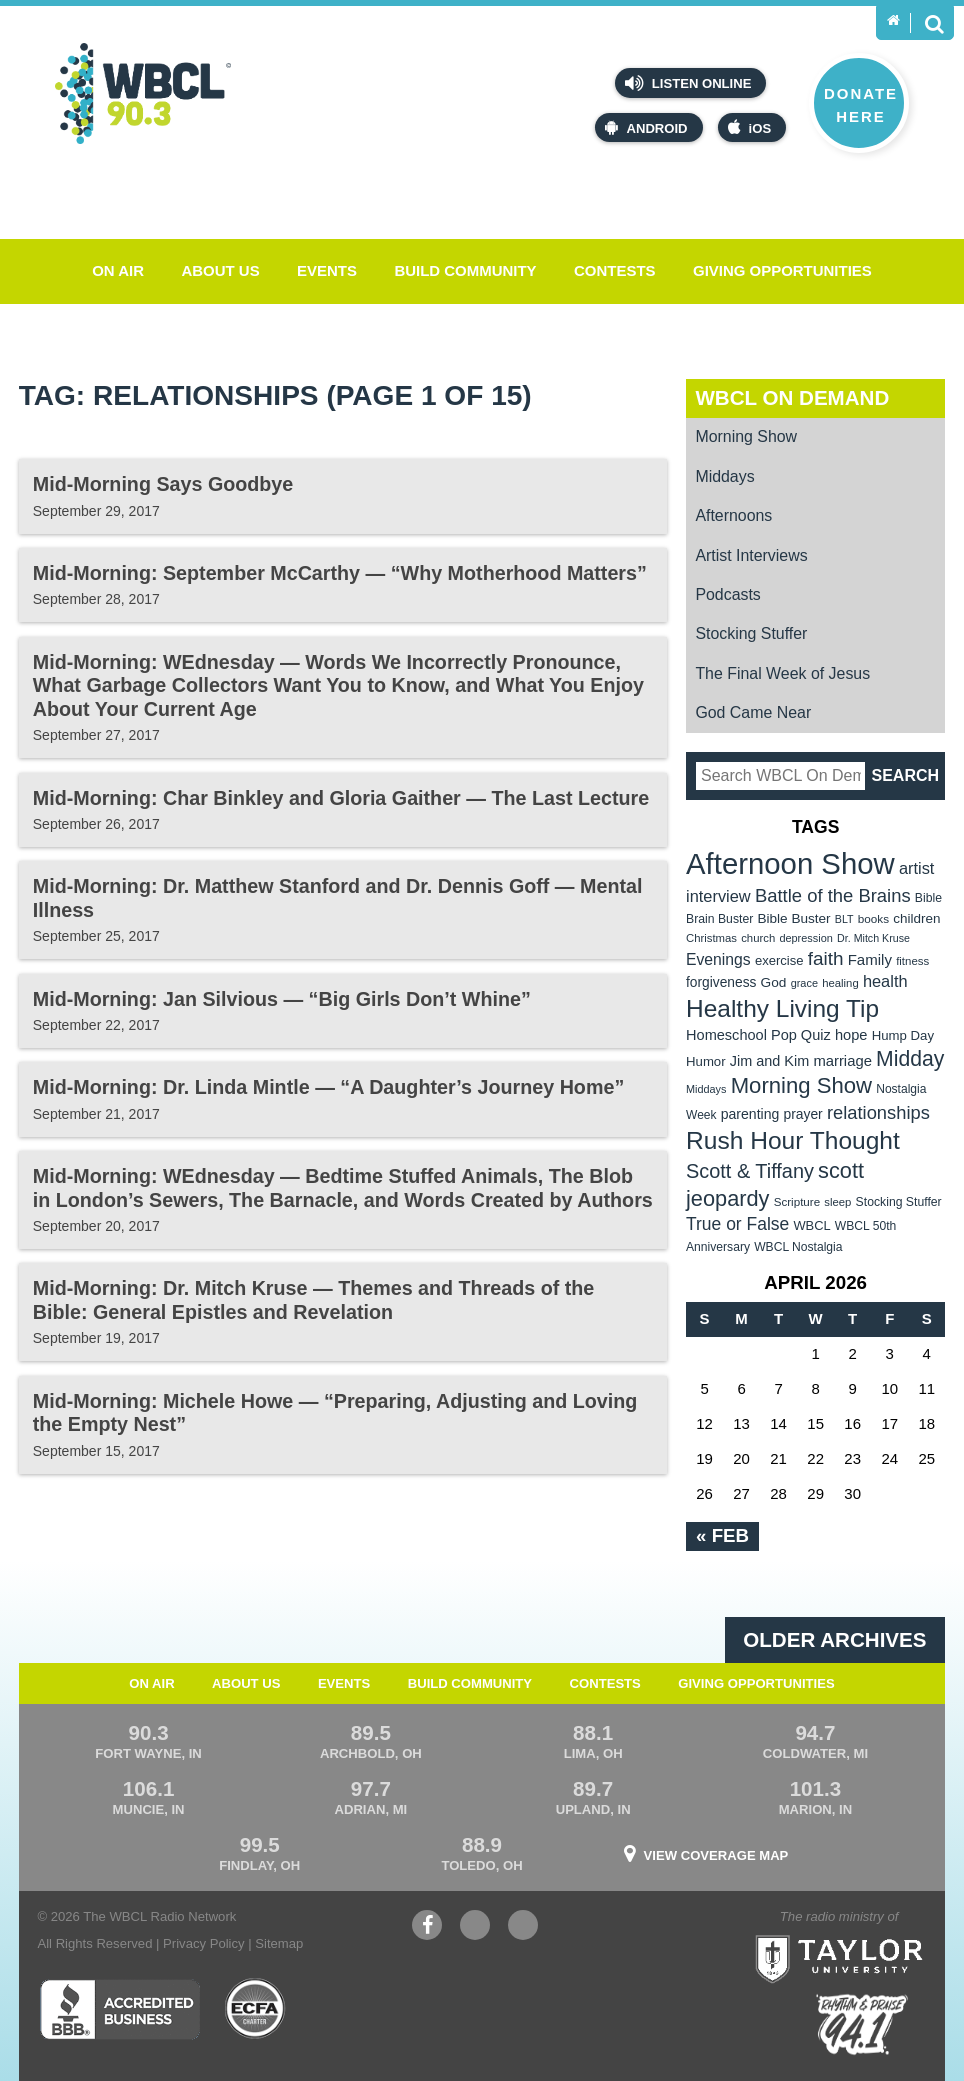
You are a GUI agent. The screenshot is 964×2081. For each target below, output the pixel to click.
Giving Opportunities (782, 270)
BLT (844, 919)
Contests (615, 270)
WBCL (811, 1225)
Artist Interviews (751, 555)
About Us (220, 270)
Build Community (465, 270)
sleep (837, 1202)
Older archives (834, 1639)
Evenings (718, 959)
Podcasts (727, 594)
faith (826, 958)
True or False (737, 1224)
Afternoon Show (790, 863)
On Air (118, 270)
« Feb (722, 1535)
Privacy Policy (204, 1943)
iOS (750, 127)
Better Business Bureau (119, 2009)
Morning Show (746, 436)
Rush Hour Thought (793, 1140)
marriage (842, 1061)
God (774, 982)
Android (646, 127)
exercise (779, 960)
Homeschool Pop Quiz (758, 1035)
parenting (750, 1114)
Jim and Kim (769, 1061)
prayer (802, 1114)
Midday (910, 1058)
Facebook (427, 1927)
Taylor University (879, 1934)
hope (851, 1035)
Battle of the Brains (833, 895)
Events (327, 270)
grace (804, 983)
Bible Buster (793, 918)
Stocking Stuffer (751, 633)
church (758, 938)
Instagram (523, 1927)
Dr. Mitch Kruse (873, 938)
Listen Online (688, 83)
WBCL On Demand (792, 397)
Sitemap (279, 1943)
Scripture (797, 1201)
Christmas (711, 938)
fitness (912, 961)
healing (840, 983)
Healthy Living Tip (782, 1008)
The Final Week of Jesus (782, 673)
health (885, 981)
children (916, 918)
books (873, 918)
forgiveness (721, 982)
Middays (724, 476)
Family (870, 959)
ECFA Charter (256, 2009)
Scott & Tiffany (750, 1171)
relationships (878, 1112)
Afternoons (733, 515)
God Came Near (753, 712)
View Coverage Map (716, 1855)
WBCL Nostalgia (798, 1247)
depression (806, 938)
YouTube (475, 1927)
